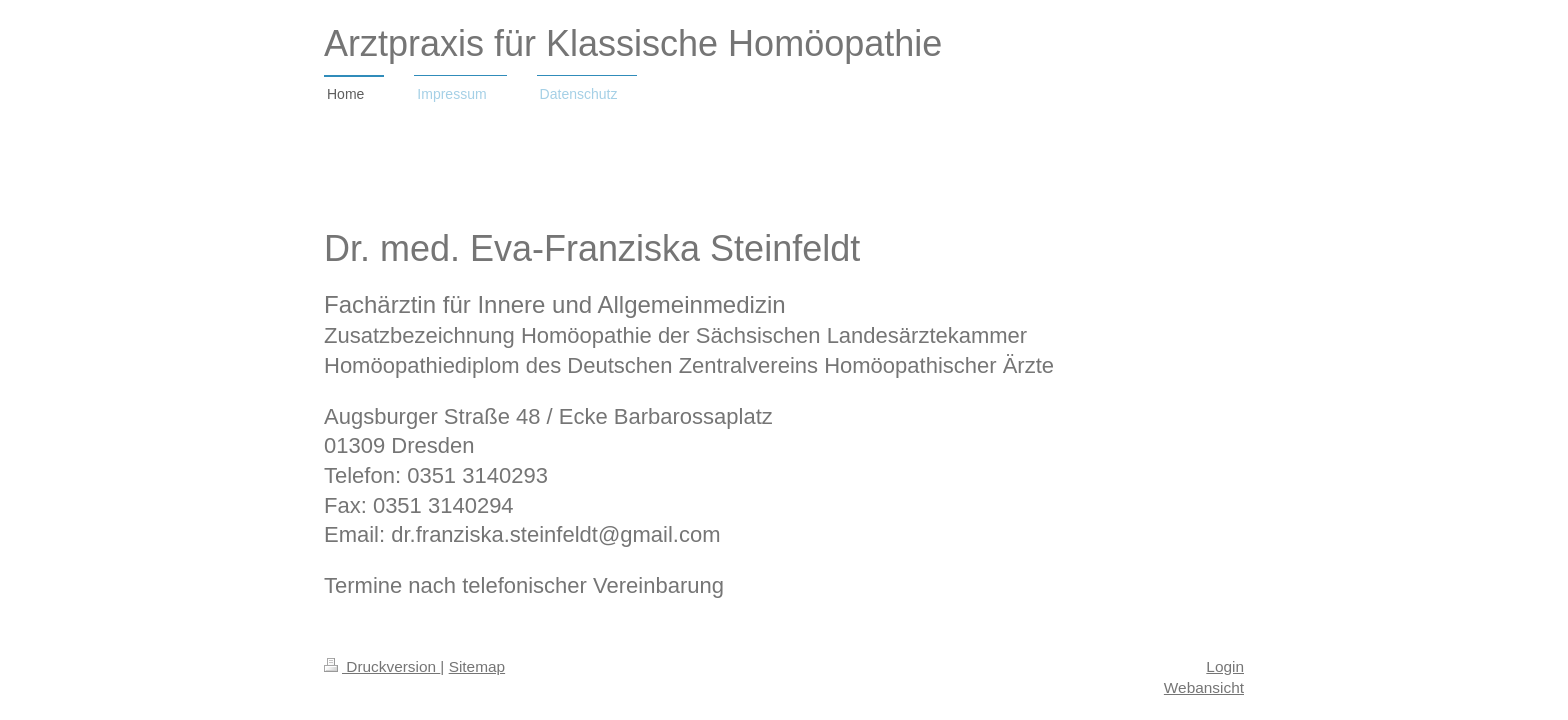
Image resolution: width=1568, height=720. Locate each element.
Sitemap (477, 666)
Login (1225, 666)
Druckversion (382, 666)
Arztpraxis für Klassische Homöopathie (633, 43)
